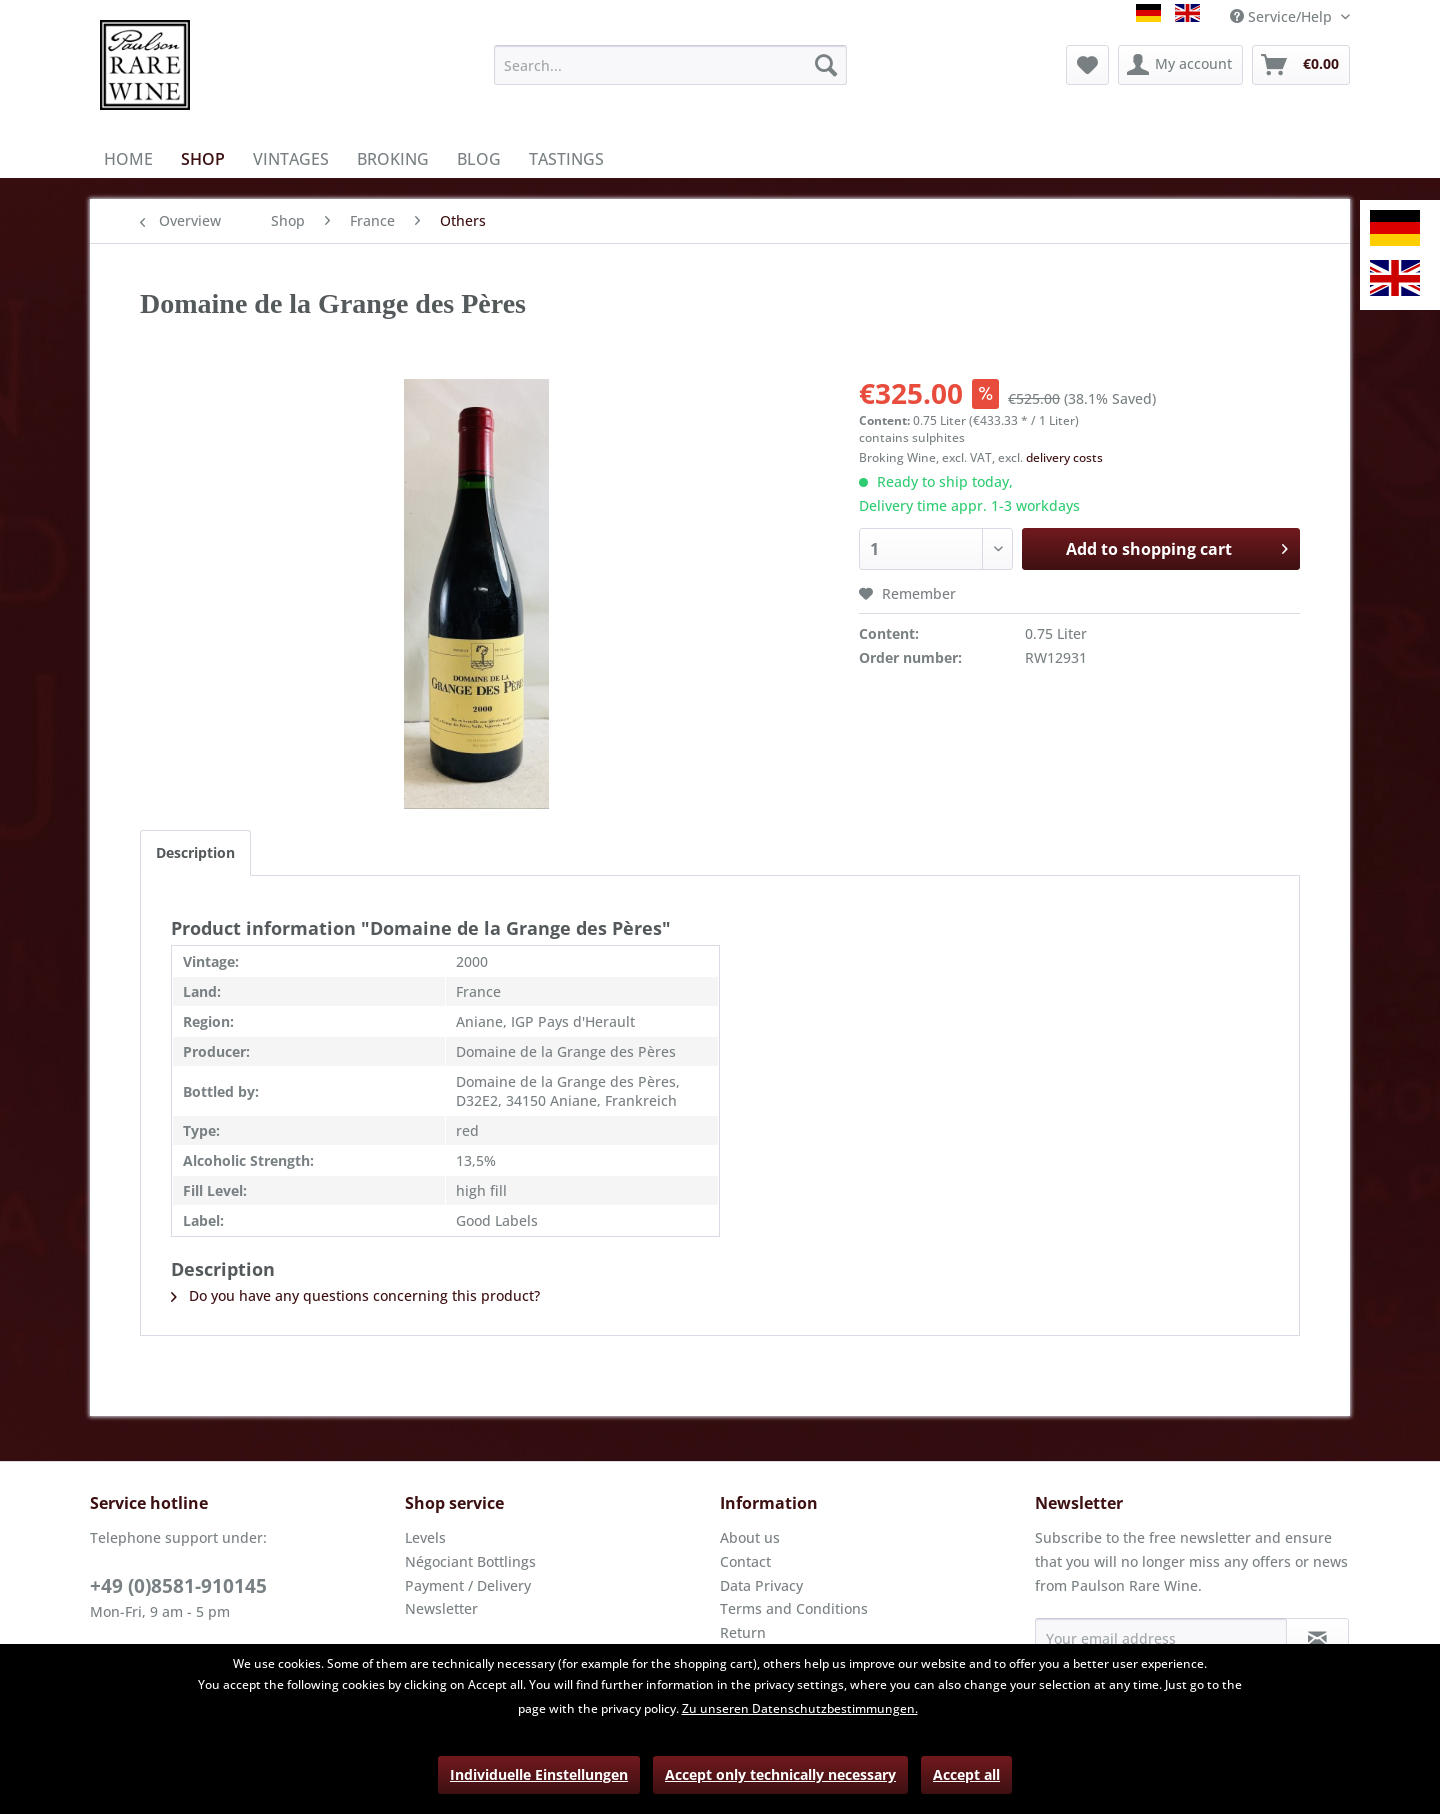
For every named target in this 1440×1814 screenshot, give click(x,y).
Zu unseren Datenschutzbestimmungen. (800, 1708)
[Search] (826, 65)
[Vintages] (291, 159)
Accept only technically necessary (780, 1774)
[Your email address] (1161, 1638)
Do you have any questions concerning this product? (355, 1295)
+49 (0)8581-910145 (178, 1586)
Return (743, 1632)
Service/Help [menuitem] (1283, 16)
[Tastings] (566, 159)
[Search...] (670, 65)
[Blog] (479, 159)
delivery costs (1064, 457)
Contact (745, 1561)
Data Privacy (761, 1585)
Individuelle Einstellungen (539, 1774)
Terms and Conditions (794, 1608)
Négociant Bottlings (470, 1561)
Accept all (966, 1774)
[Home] (128, 159)
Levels (425, 1537)
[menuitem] (670, 65)
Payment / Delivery (468, 1585)
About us (750, 1537)
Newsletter (441, 1608)
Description (195, 852)
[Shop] (203, 159)
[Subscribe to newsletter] (1317, 1638)
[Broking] (393, 159)
